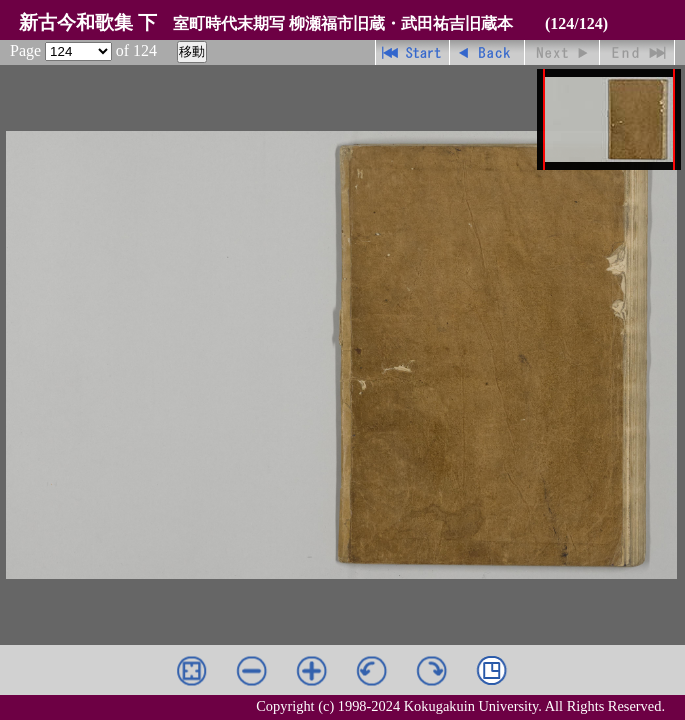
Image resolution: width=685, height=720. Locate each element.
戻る (487, 52)
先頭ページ (412, 52)
